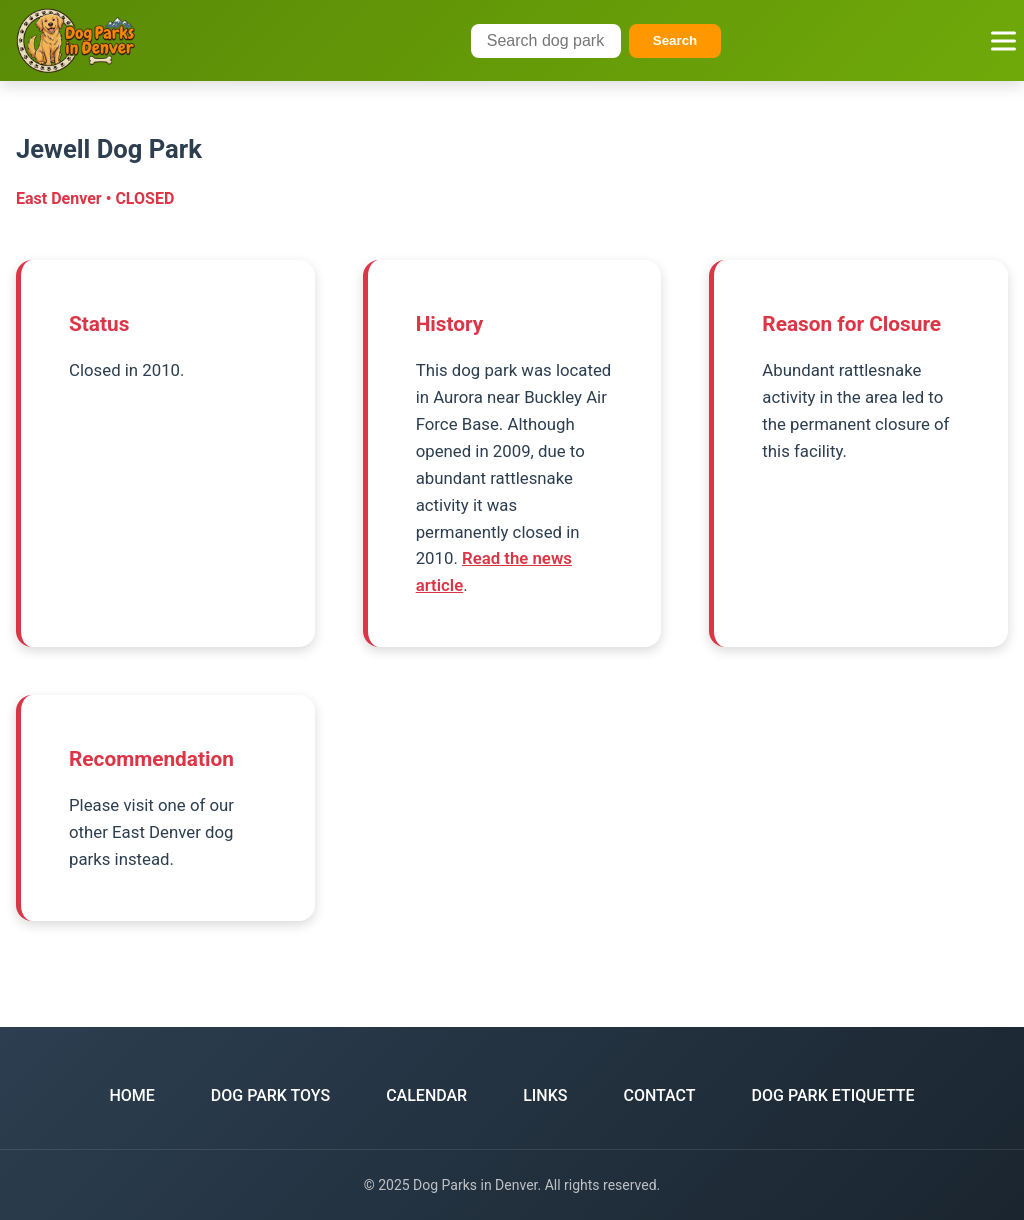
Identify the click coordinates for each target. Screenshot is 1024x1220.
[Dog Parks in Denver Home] (76, 40)
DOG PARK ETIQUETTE (833, 1095)
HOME (131, 1095)
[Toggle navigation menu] (1003, 40)
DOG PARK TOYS (270, 1095)
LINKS (545, 1095)
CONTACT (660, 1095)
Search (675, 40)
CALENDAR (426, 1095)
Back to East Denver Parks (512, 949)
